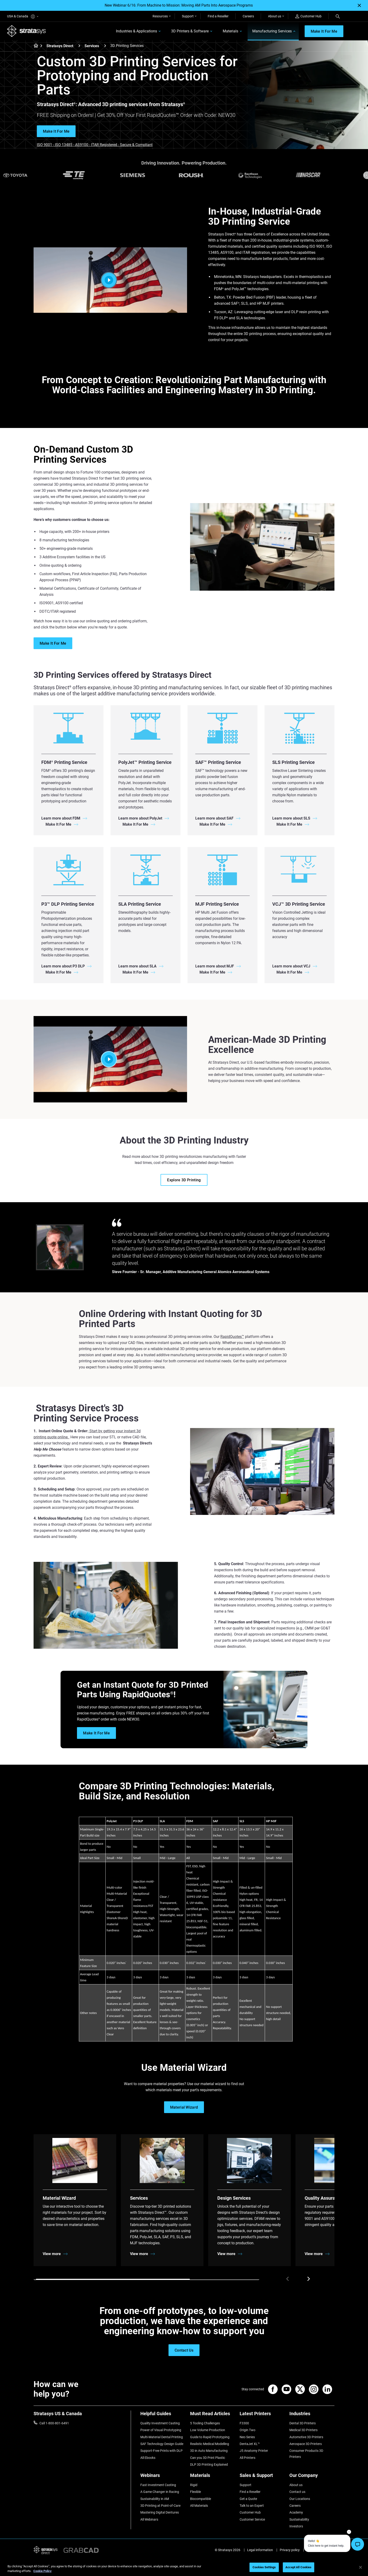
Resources (160, 16)
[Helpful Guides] (162, 2415)
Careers (248, 16)
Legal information (260, 2550)
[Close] (359, 5)
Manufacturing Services (272, 31)
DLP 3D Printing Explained (209, 2464)
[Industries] (311, 2415)
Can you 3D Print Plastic (207, 2458)
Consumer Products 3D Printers (306, 2454)
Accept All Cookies (298, 2567)
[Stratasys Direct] (79, 45)
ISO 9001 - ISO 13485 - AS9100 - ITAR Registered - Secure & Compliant (95, 144)
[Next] (308, 2278)
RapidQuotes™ (232, 1336)
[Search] (337, 16)
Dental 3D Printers (302, 2423)
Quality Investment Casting (160, 2423)
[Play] (110, 280)
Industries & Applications (136, 31)
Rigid (193, 2485)
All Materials (199, 2505)
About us (274, 16)
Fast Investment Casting (158, 2485)
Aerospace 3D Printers (305, 2444)
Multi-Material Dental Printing (161, 2437)
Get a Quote (248, 2499)
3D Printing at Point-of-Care (160, 2505)
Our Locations (299, 2499)
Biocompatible (200, 2499)
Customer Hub (308, 16)
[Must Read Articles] (212, 2415)
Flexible (195, 2492)
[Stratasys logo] (26, 31)
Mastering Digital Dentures (159, 2512)
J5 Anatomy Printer (254, 2451)
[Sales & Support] (262, 2477)
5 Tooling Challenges (205, 2423)
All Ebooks (147, 2458)
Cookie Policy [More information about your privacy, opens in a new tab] (42, 2571)
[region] (184, 2567)
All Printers (247, 2458)
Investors (296, 2526)
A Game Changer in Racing (159, 2492)
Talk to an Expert (252, 2505)
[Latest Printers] (262, 2415)
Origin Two (247, 2430)
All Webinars (149, 2519)
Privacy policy (290, 2550)
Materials (230, 31)
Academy (296, 2512)
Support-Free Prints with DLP (161, 2451)
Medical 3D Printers (303, 2430)
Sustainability (299, 2519)
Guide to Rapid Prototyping (210, 2437)
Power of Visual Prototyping (160, 2430)
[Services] (105, 45)
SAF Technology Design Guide (161, 2444)
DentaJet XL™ (250, 2444)
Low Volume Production (207, 2430)
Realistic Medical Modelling (209, 2444)
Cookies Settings (264, 2567)
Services (91, 46)
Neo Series (247, 2437)
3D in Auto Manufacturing (209, 2451)
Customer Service (252, 2519)
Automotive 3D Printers (306, 2437)
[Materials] (212, 2477)
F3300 (244, 2423)
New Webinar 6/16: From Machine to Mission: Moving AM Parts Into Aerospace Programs (179, 5)
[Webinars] (162, 2477)
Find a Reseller (218, 16)
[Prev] (287, 2278)
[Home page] (34, 46)
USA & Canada (22, 16)
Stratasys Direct (59, 46)
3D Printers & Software (190, 31)
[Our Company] (311, 2477)
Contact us (297, 2492)
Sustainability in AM (154, 2499)
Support (188, 16)
